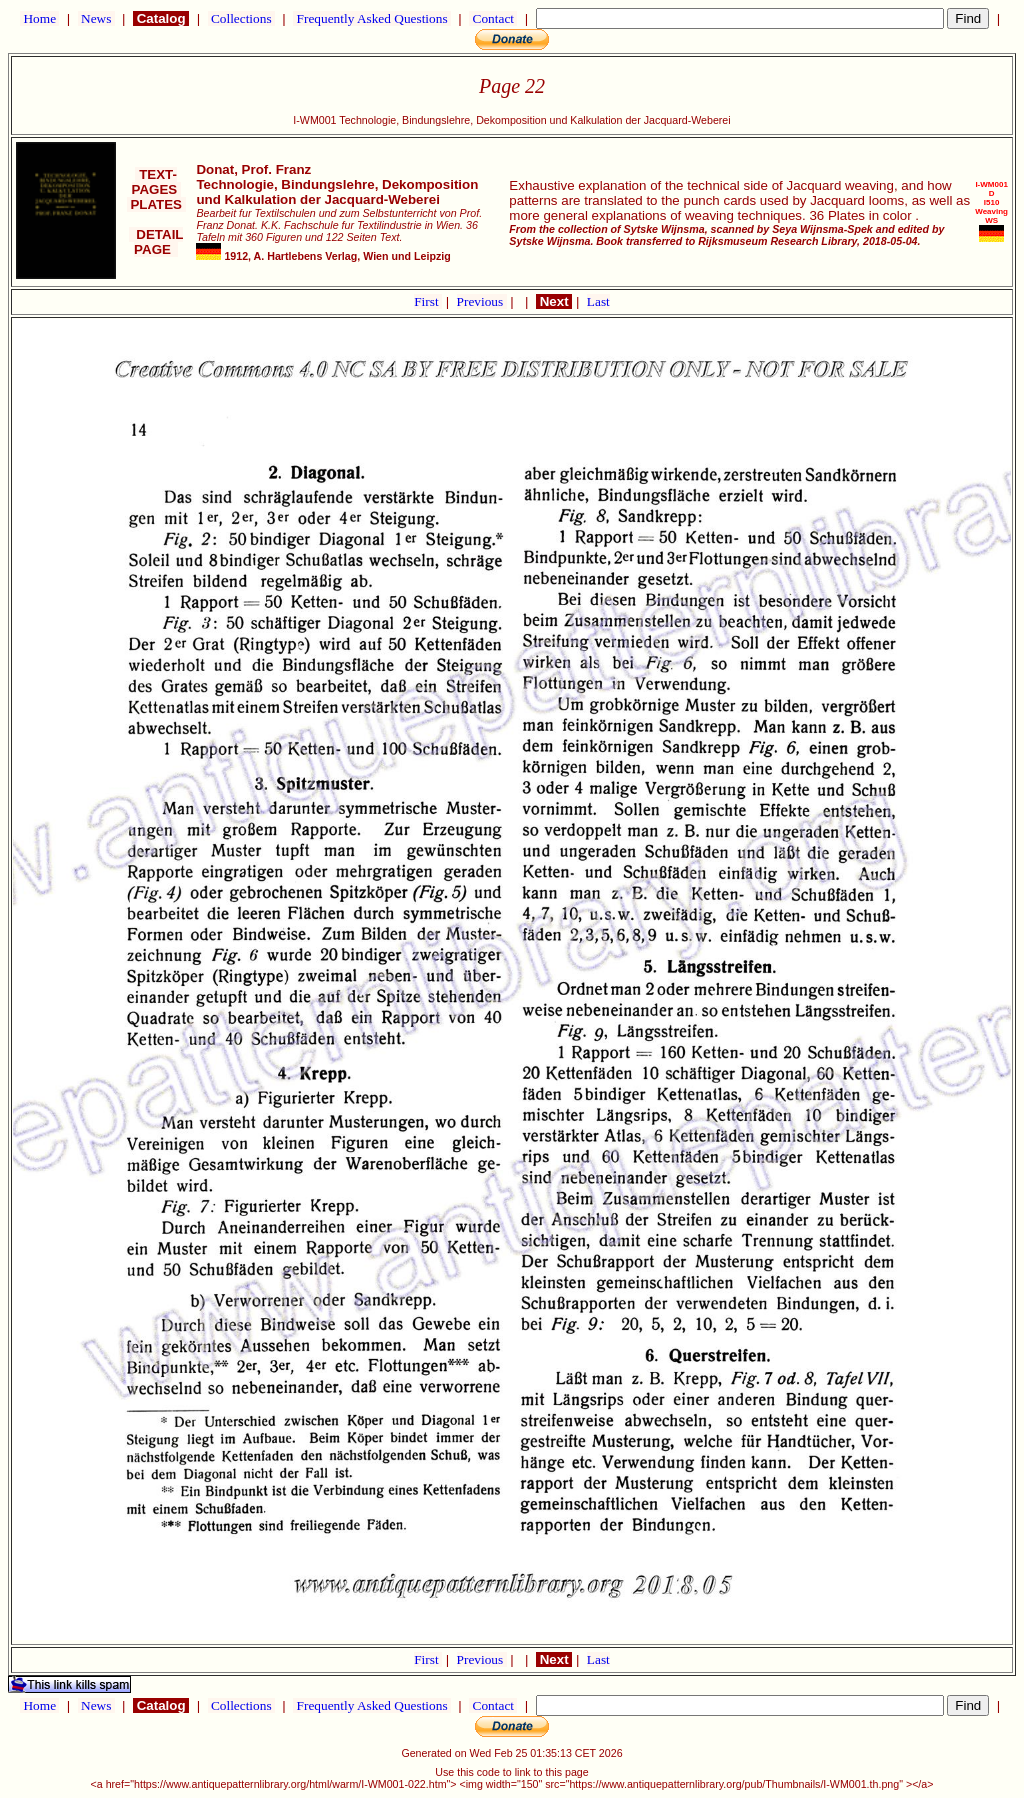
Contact (493, 18)
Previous (482, 301)
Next (554, 301)
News (96, 18)
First (428, 301)
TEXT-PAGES (156, 182)
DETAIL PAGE (156, 242)
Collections (241, 18)
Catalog (161, 18)
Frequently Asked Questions (372, 18)
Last (598, 301)
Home (39, 18)
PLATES (156, 204)
